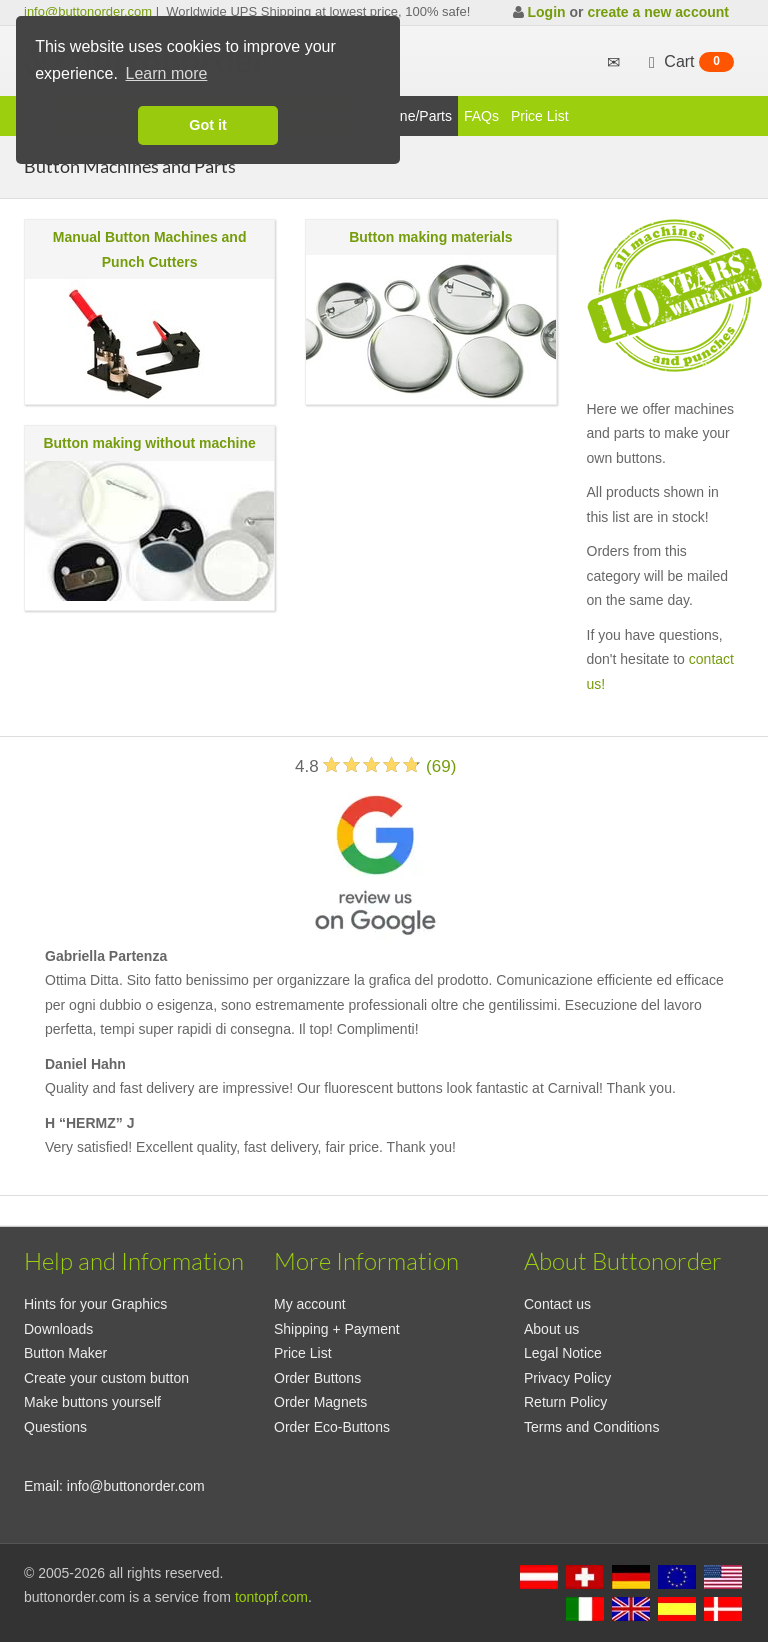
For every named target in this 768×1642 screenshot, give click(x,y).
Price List (540, 116)
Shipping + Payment (337, 1329)
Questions (55, 1427)
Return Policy (565, 1402)
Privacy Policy (567, 1378)
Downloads (58, 1329)
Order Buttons (317, 1378)
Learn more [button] (167, 73)
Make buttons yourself (92, 1402)
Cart (689, 62)
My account (310, 1304)
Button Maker (65, 1353)
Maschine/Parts (404, 116)
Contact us (557, 1304)
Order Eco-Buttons (332, 1427)
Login (546, 12)
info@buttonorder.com (88, 11)
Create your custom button (106, 1378)
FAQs (481, 116)
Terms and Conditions (591, 1427)
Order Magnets (320, 1402)
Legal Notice (563, 1353)
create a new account (658, 12)
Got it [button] (208, 125)
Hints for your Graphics (95, 1304)
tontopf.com (271, 1597)
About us (551, 1329)
